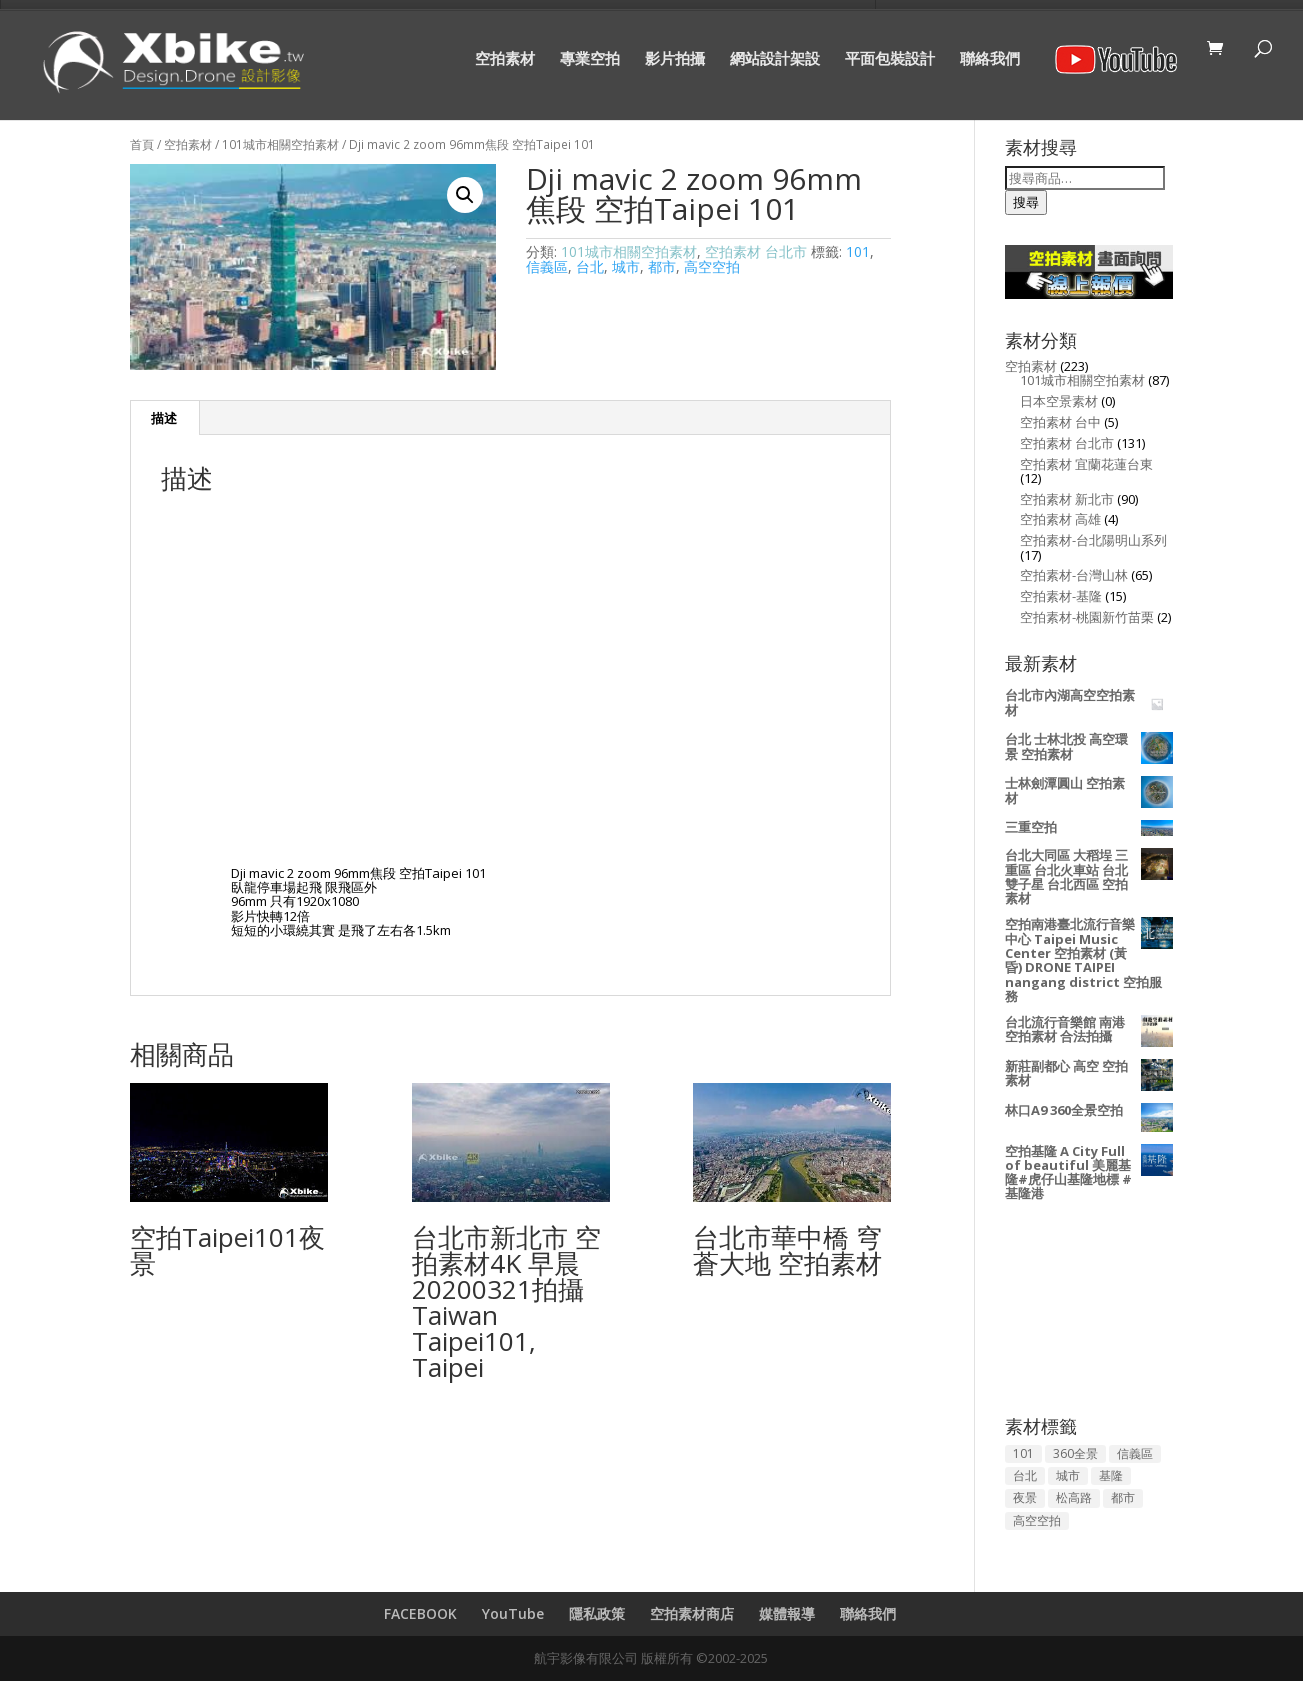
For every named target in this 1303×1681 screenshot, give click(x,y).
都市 (662, 266)
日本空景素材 (1059, 401)
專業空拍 (590, 59)
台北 (590, 266)
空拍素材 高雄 (1060, 519)
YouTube (513, 1613)
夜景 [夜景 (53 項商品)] (1025, 1497)
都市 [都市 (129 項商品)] (1123, 1497)
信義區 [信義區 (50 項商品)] (1135, 1453)
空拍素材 (505, 59)
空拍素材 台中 (1060, 422)
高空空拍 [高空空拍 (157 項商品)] (1037, 1520)
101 (858, 251)
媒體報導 (787, 1613)
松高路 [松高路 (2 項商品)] (1074, 1497)
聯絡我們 (990, 59)
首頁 (142, 144)
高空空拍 (712, 266)
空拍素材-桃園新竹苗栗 (1087, 617)
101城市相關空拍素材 (280, 144)
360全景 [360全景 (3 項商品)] (1075, 1453)
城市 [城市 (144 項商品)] (1068, 1475)
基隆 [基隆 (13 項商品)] (1111, 1475)
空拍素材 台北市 (756, 251)
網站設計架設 (775, 59)
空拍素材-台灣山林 (1074, 575)
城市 (626, 266)
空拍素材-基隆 (1061, 596)
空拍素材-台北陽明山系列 (1093, 540)
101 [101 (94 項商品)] (1023, 1453)
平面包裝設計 (890, 59)
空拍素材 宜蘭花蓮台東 (1086, 464)
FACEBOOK (420, 1613)
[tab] (164, 418)
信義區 (547, 266)
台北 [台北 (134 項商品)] (1025, 1475)
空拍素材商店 (692, 1613)
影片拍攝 (675, 59)
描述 (164, 418)
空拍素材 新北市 (1067, 499)
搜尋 (1026, 202)
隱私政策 (597, 1613)
